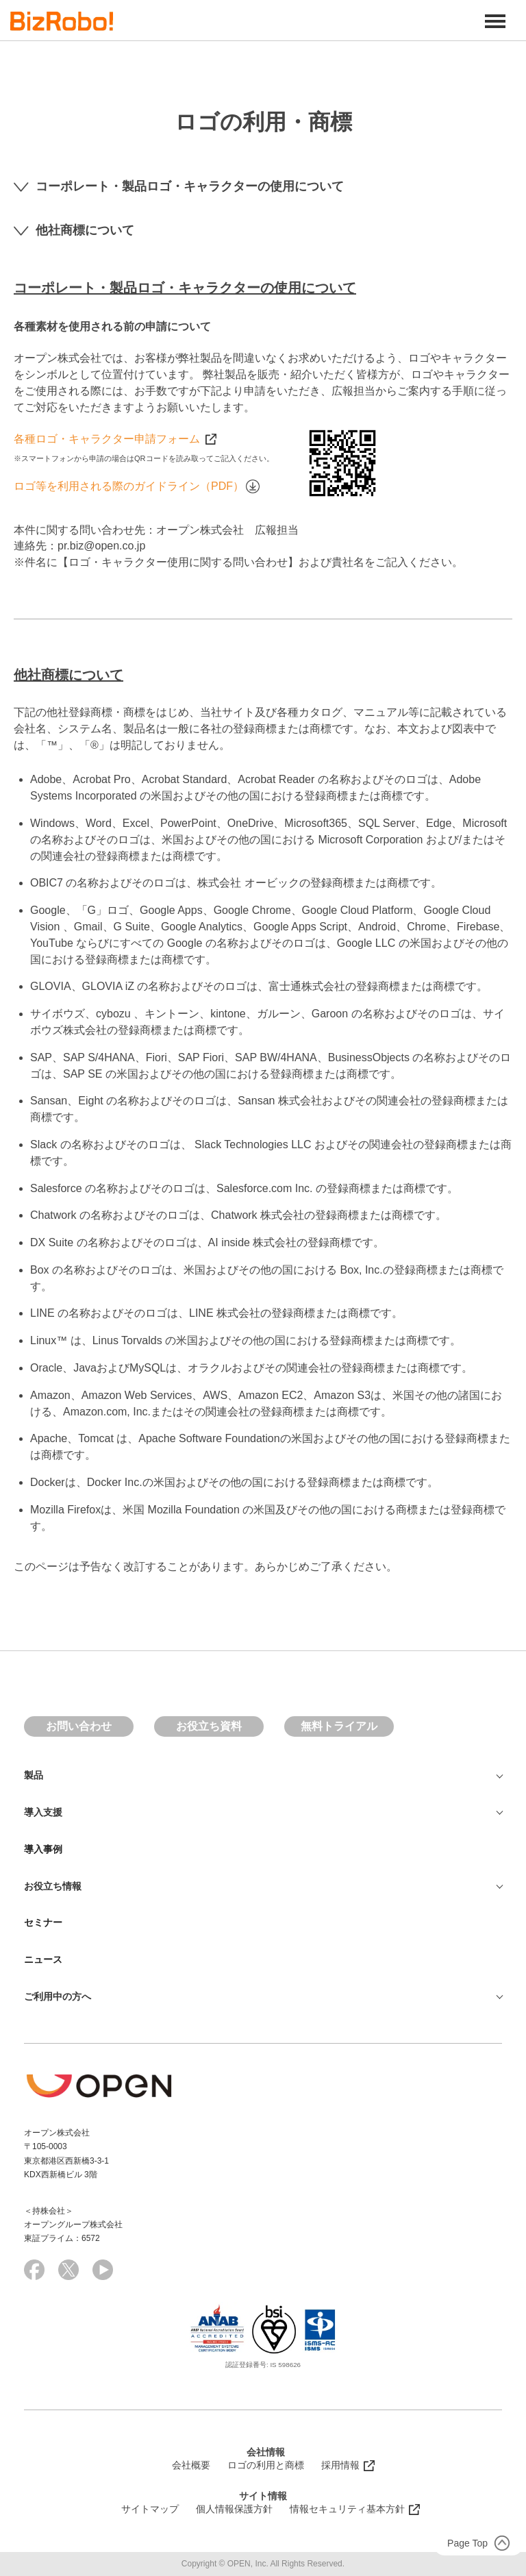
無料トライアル (339, 1726)
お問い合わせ (79, 1726)
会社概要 (191, 2465)
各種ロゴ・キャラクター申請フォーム (115, 439)
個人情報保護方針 (234, 2508)
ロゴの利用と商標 (265, 2465)
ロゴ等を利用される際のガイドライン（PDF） (137, 486)
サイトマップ (150, 2508)
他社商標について (74, 230)
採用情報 (340, 2465)
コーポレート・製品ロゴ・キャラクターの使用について (179, 186)
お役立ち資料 (209, 1726)
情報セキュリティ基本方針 (347, 2508)
